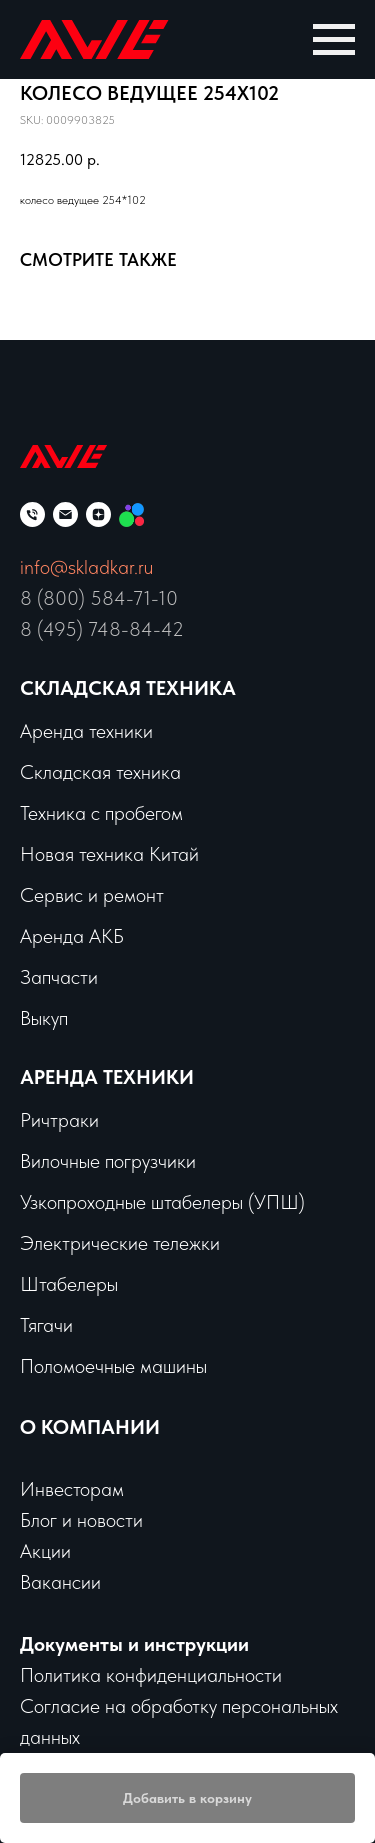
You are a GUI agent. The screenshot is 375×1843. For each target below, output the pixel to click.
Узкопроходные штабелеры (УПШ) (162, 1202)
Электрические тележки (120, 1243)
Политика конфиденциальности (151, 1675)
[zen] (98, 514)
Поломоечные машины (113, 1366)
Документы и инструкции (134, 1644)
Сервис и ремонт (92, 895)
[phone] (32, 514)
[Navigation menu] (334, 40)
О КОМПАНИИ (90, 1427)
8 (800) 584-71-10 (99, 598)
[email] (65, 514)
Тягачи (46, 1325)
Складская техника (128, 688)
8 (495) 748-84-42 (102, 629)
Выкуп (44, 1018)
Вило (40, 1161)
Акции (45, 1551)
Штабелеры (69, 1284)
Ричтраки (59, 1120)
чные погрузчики (128, 1161)
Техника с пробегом (101, 813)
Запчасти (59, 977)
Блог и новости (81, 1520)
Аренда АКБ (72, 936)
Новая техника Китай (109, 854)
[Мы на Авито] (131, 514)
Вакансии (60, 1582)
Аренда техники (86, 731)
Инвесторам (72, 1489)
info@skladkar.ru (86, 567)
